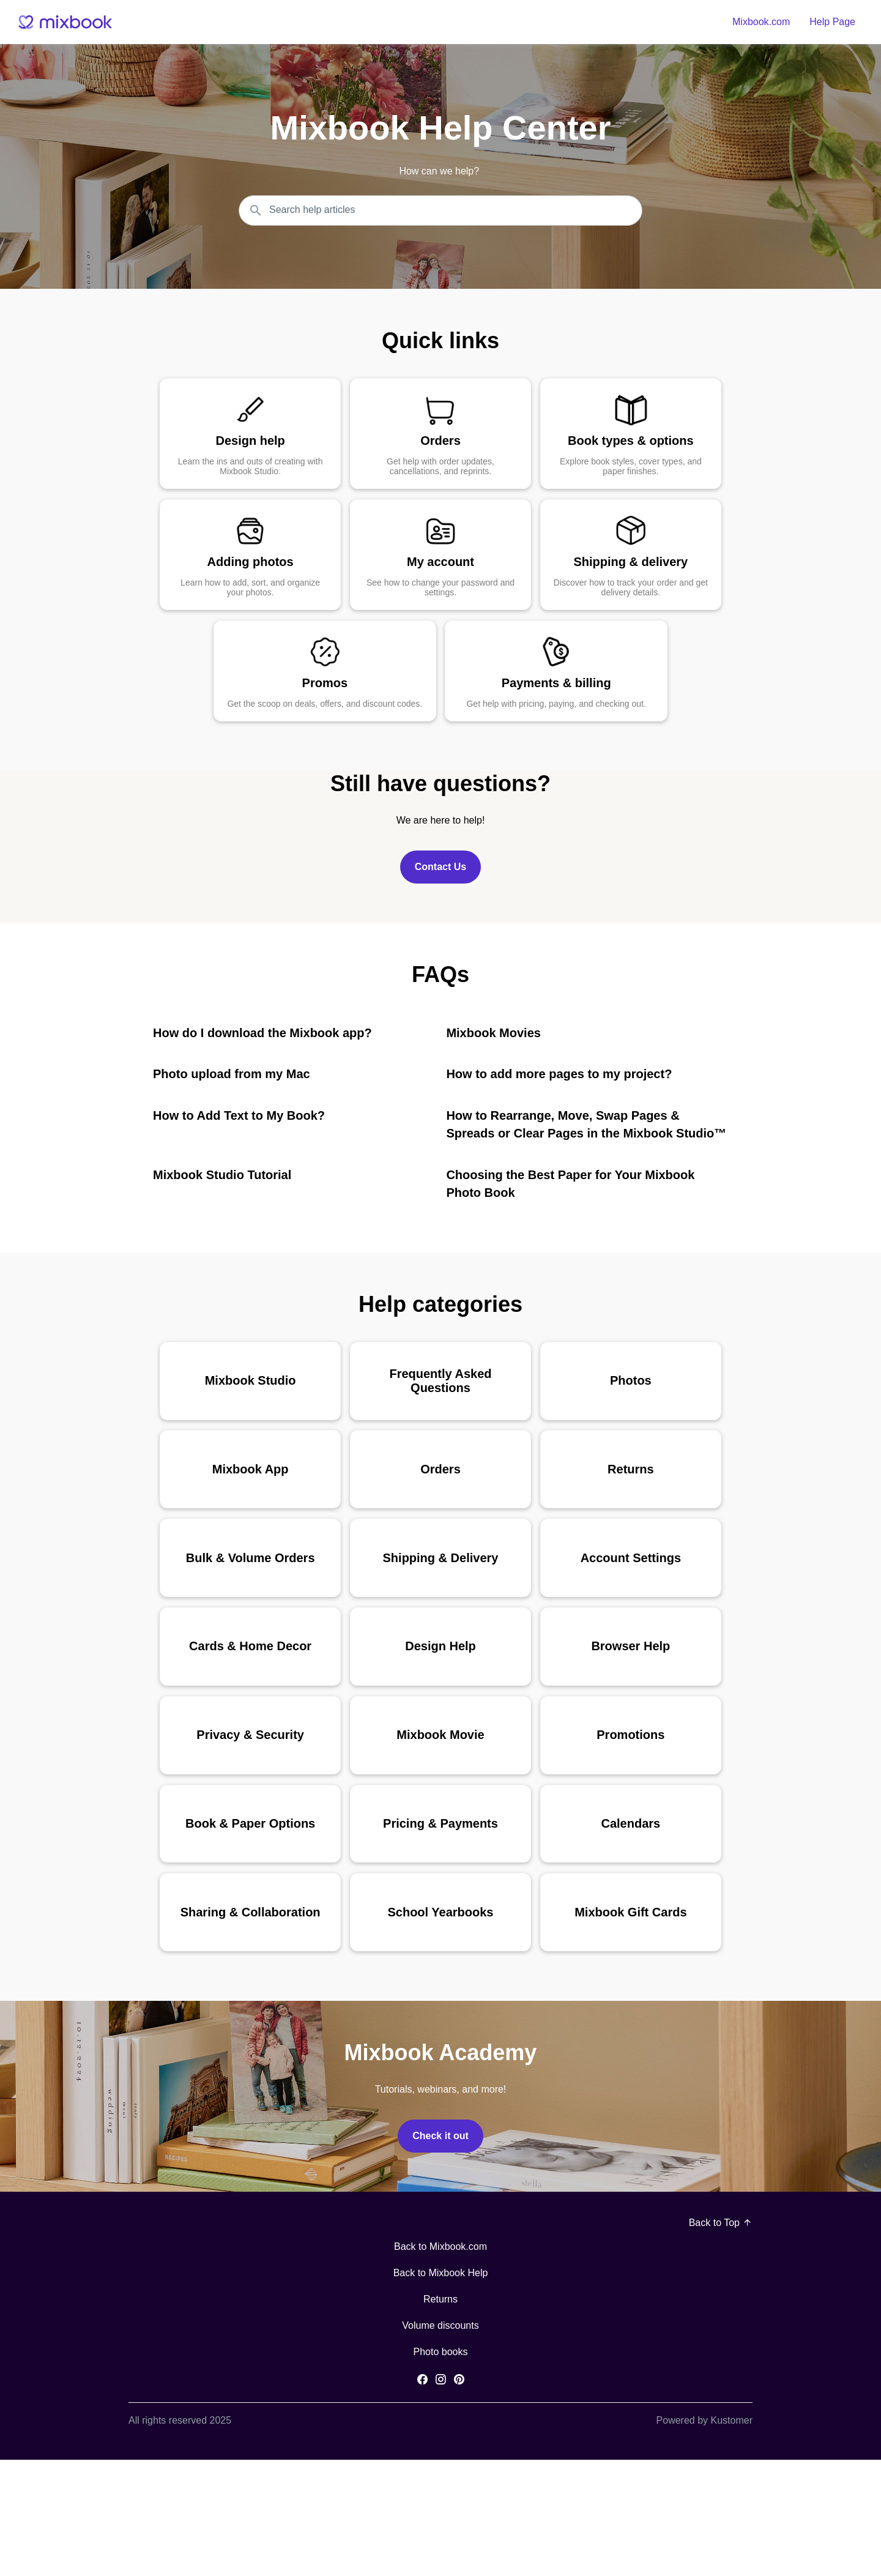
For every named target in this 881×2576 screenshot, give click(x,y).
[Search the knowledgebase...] (440, 210)
